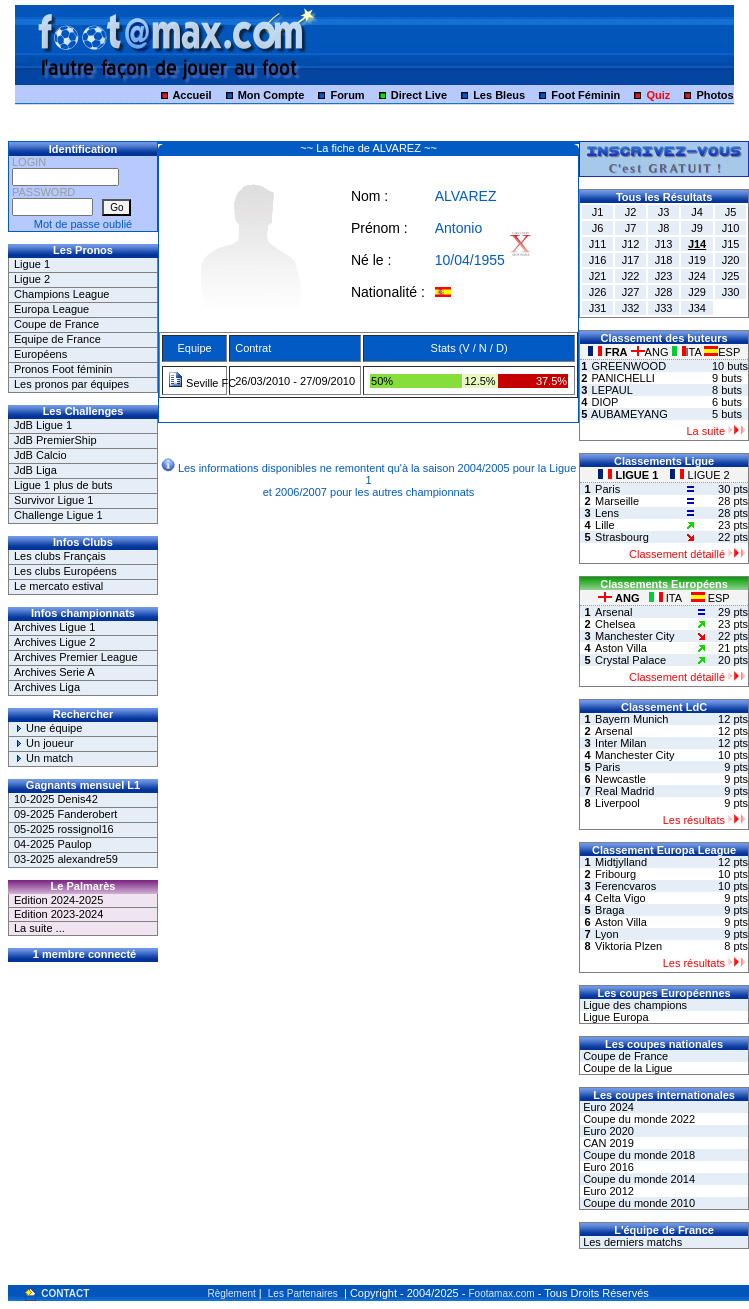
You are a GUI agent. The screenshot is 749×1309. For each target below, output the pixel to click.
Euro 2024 (607, 1107)
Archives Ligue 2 (54, 642)
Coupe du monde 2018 (637, 1155)
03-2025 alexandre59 (66, 859)
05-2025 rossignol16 (64, 829)
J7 (631, 228)
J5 (731, 212)
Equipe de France (57, 339)
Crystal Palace (630, 660)
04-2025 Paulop (53, 844)
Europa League (51, 309)
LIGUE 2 (699, 475)
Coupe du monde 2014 (637, 1179)
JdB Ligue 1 (43, 425)
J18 (664, 260)
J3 (664, 212)
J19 (697, 260)
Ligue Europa (614, 1017)
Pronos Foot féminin (63, 369)
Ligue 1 (32, 264)
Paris (607, 489)
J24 (697, 276)
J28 (664, 292)
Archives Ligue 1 (54, 627)
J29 (697, 292)
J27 (631, 292)
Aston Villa (621, 648)
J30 (731, 292)
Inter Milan (620, 743)
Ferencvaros (625, 886)
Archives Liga (47, 687)
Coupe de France (56, 324)
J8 (664, 228)
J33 (664, 308)
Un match (43, 758)
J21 (598, 276)
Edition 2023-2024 (58, 914)
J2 (631, 212)
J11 (598, 244)
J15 (731, 244)
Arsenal (613, 612)
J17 (631, 260)
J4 (697, 212)
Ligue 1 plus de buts (63, 485)
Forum (347, 95)
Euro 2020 (607, 1131)
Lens (607, 513)
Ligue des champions (633, 1005)
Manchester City (634, 636)
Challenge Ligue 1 (58, 515)
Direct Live (419, 95)
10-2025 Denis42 (56, 799)
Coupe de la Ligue (626, 1068)
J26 (598, 292)
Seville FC (202, 383)
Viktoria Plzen (628, 946)
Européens (40, 354)
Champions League (61, 294)
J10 (731, 228)
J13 (664, 244)
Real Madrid (624, 791)
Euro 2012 (607, 1191)
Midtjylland (621, 862)
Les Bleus (499, 95)
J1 (598, 212)
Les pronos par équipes (71, 384)
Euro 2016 (607, 1167)
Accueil (191, 95)
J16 (598, 260)
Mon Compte (271, 95)
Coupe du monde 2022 (637, 1119)
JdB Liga (35, 470)
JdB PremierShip (55, 440)
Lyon (606, 934)
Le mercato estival (58, 586)
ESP (722, 352)
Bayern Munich (631, 719)
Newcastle (620, 779)
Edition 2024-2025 (58, 900)
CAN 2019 (607, 1143)
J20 (731, 260)
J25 (731, 276)
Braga (609, 910)
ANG (651, 352)
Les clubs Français (60, 556)
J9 (697, 228)
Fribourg (615, 874)
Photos (714, 95)
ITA (688, 352)
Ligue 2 (32, 279)
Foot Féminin (585, 95)
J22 (631, 276)
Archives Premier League (76, 657)
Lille (605, 525)
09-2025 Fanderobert (65, 814)
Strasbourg (622, 537)
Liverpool (617, 803)
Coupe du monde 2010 (637, 1203)
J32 (631, 308)
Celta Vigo (620, 898)
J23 (664, 276)
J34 (697, 308)
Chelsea (615, 624)
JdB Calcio (40, 455)
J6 (598, 228)
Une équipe (48, 728)
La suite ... (39, 928)
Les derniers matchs (631, 1242)
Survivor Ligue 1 (54, 500)
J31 (598, 308)
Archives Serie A (54, 672)
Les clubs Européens (65, 571)
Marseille (617, 501)
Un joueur (44, 743)
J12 (631, 244)
